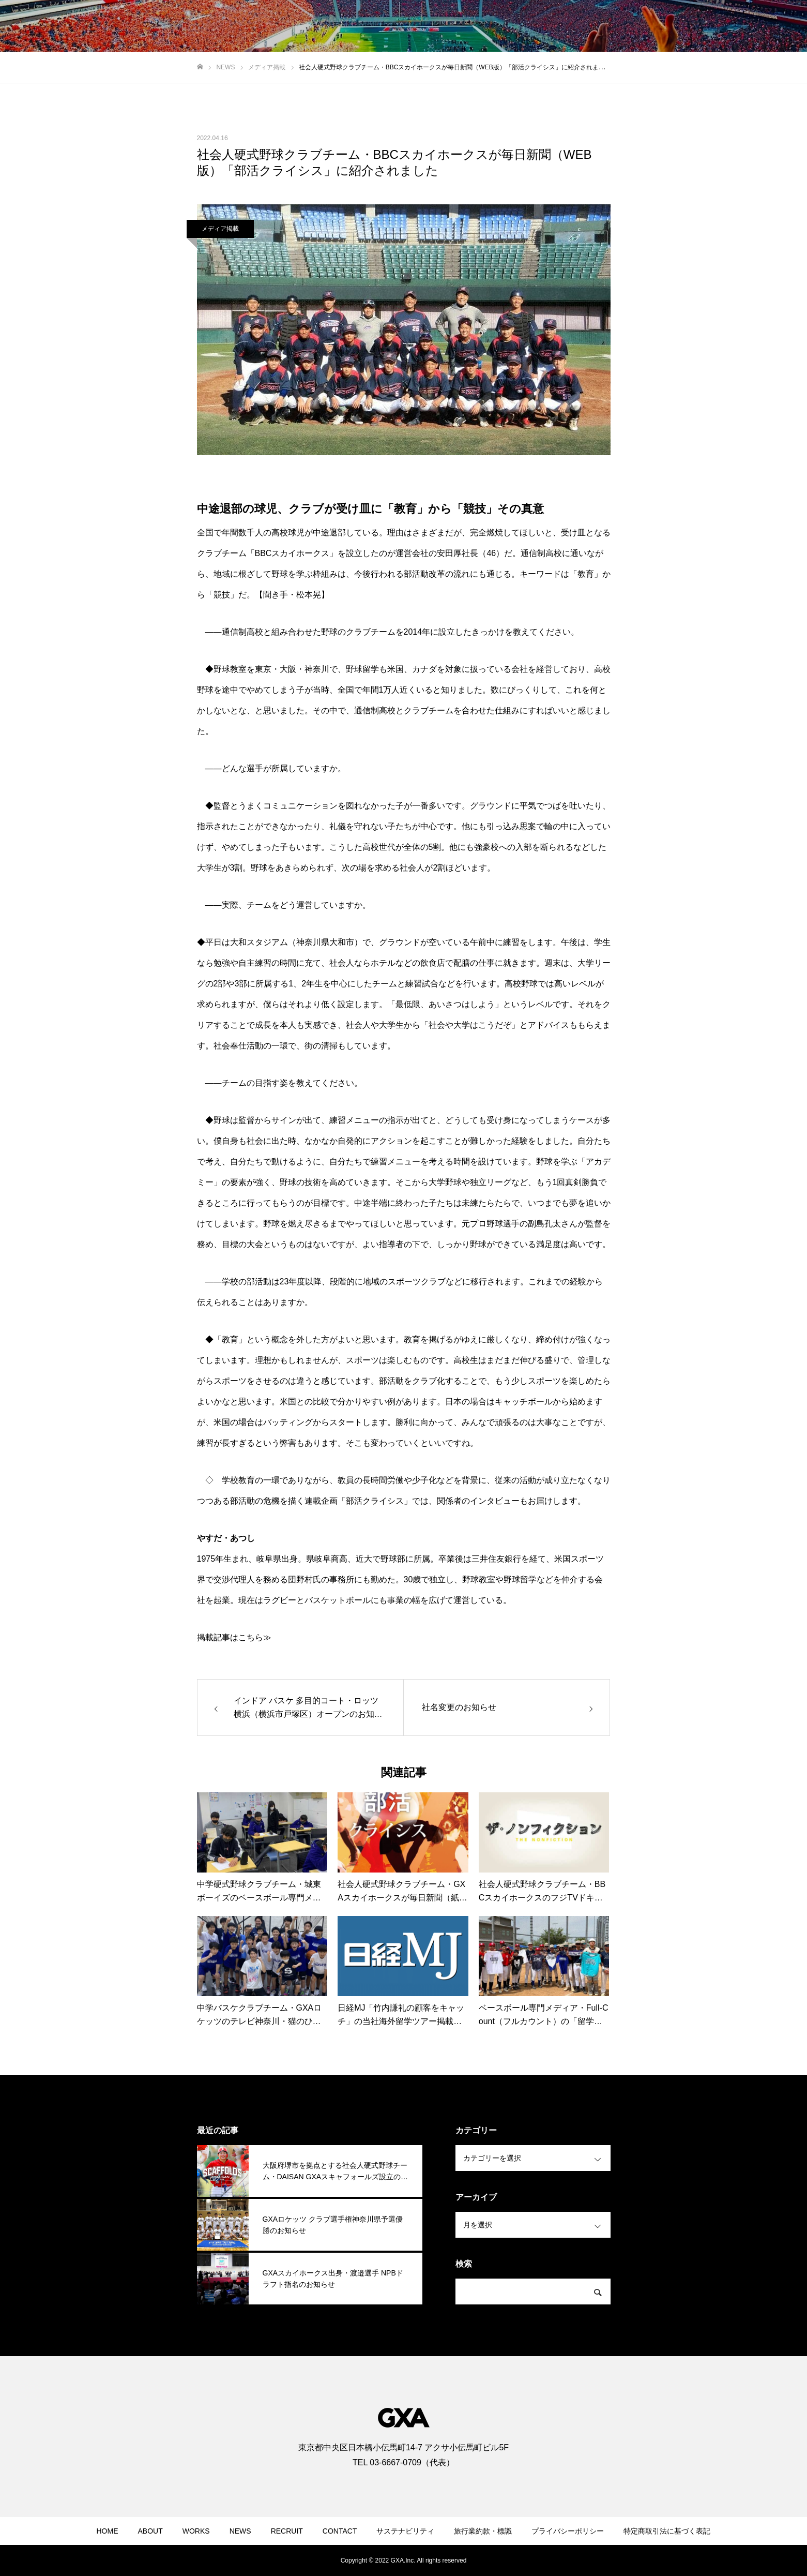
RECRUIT (287, 2531)
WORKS (196, 2531)
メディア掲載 (220, 228)
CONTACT (340, 2531)
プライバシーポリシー (567, 2531)
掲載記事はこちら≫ (234, 1637)
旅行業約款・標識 (483, 2531)
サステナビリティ (405, 2531)
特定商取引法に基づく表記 (666, 2531)
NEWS (240, 2531)
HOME (107, 2531)
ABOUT (150, 2531)
